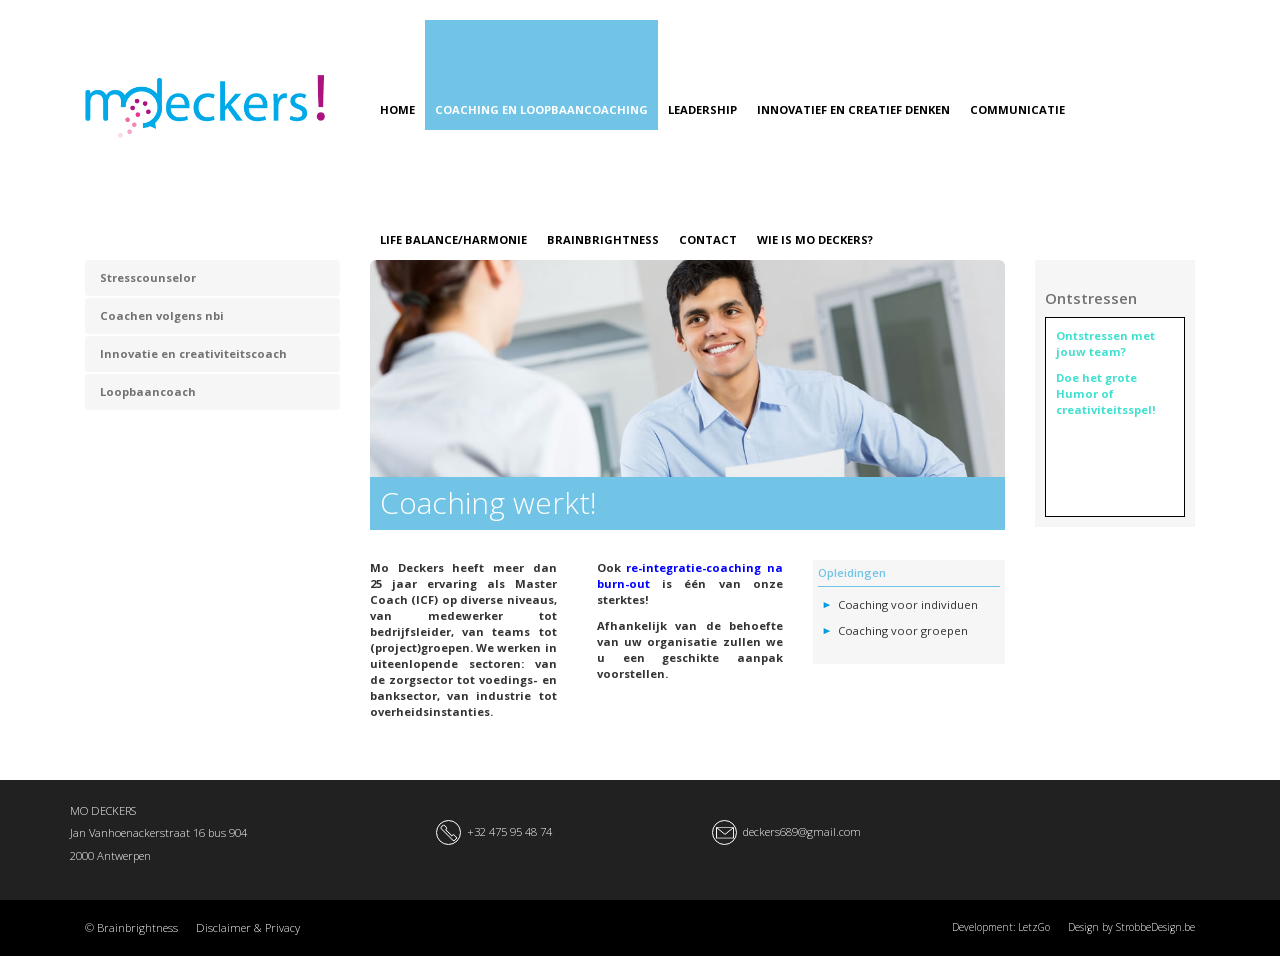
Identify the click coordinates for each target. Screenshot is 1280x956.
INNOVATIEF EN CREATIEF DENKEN (853, 109)
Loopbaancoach (148, 391)
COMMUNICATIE (1017, 109)
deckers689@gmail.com (802, 831)
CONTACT (708, 239)
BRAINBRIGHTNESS (603, 239)
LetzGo (1034, 927)
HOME (397, 109)
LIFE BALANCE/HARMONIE (453, 239)
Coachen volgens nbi (162, 315)
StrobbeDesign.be (1155, 927)
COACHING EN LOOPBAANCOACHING (541, 109)
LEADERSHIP (702, 109)
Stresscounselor (148, 277)
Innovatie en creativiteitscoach (193, 353)
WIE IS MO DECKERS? (815, 239)
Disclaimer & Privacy (248, 927)
